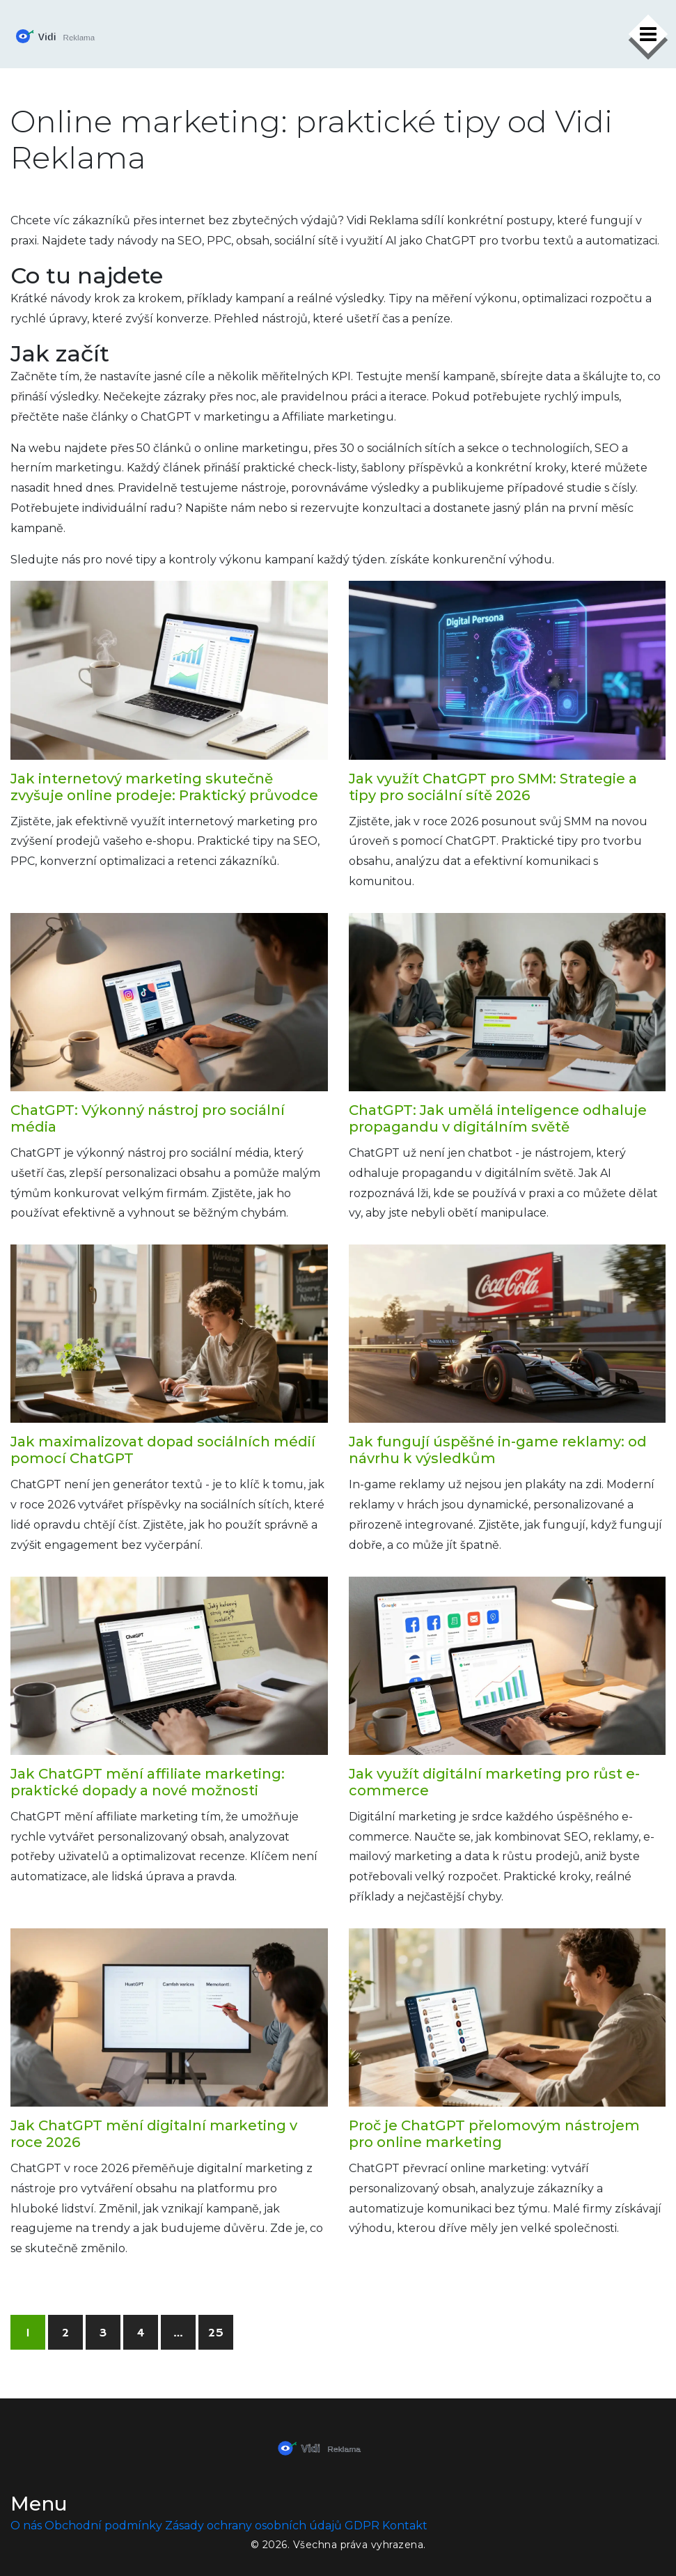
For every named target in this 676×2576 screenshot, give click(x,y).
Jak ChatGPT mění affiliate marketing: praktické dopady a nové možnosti (147, 1782)
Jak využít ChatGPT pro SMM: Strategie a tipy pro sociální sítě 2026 (493, 787)
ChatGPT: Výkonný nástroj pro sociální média (147, 1118)
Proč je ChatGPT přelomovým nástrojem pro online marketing (494, 2133)
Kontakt (404, 2525)
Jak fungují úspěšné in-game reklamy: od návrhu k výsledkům (498, 1450)
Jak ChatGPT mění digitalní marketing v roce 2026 (153, 2133)
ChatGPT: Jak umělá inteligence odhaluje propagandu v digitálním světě (498, 1118)
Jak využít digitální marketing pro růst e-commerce (494, 1782)
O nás (26, 2525)
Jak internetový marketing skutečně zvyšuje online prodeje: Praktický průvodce (164, 787)
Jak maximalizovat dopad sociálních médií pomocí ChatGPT (162, 1450)
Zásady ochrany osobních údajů (253, 2525)
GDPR (362, 2525)
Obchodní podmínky (103, 2525)
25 (215, 2333)
